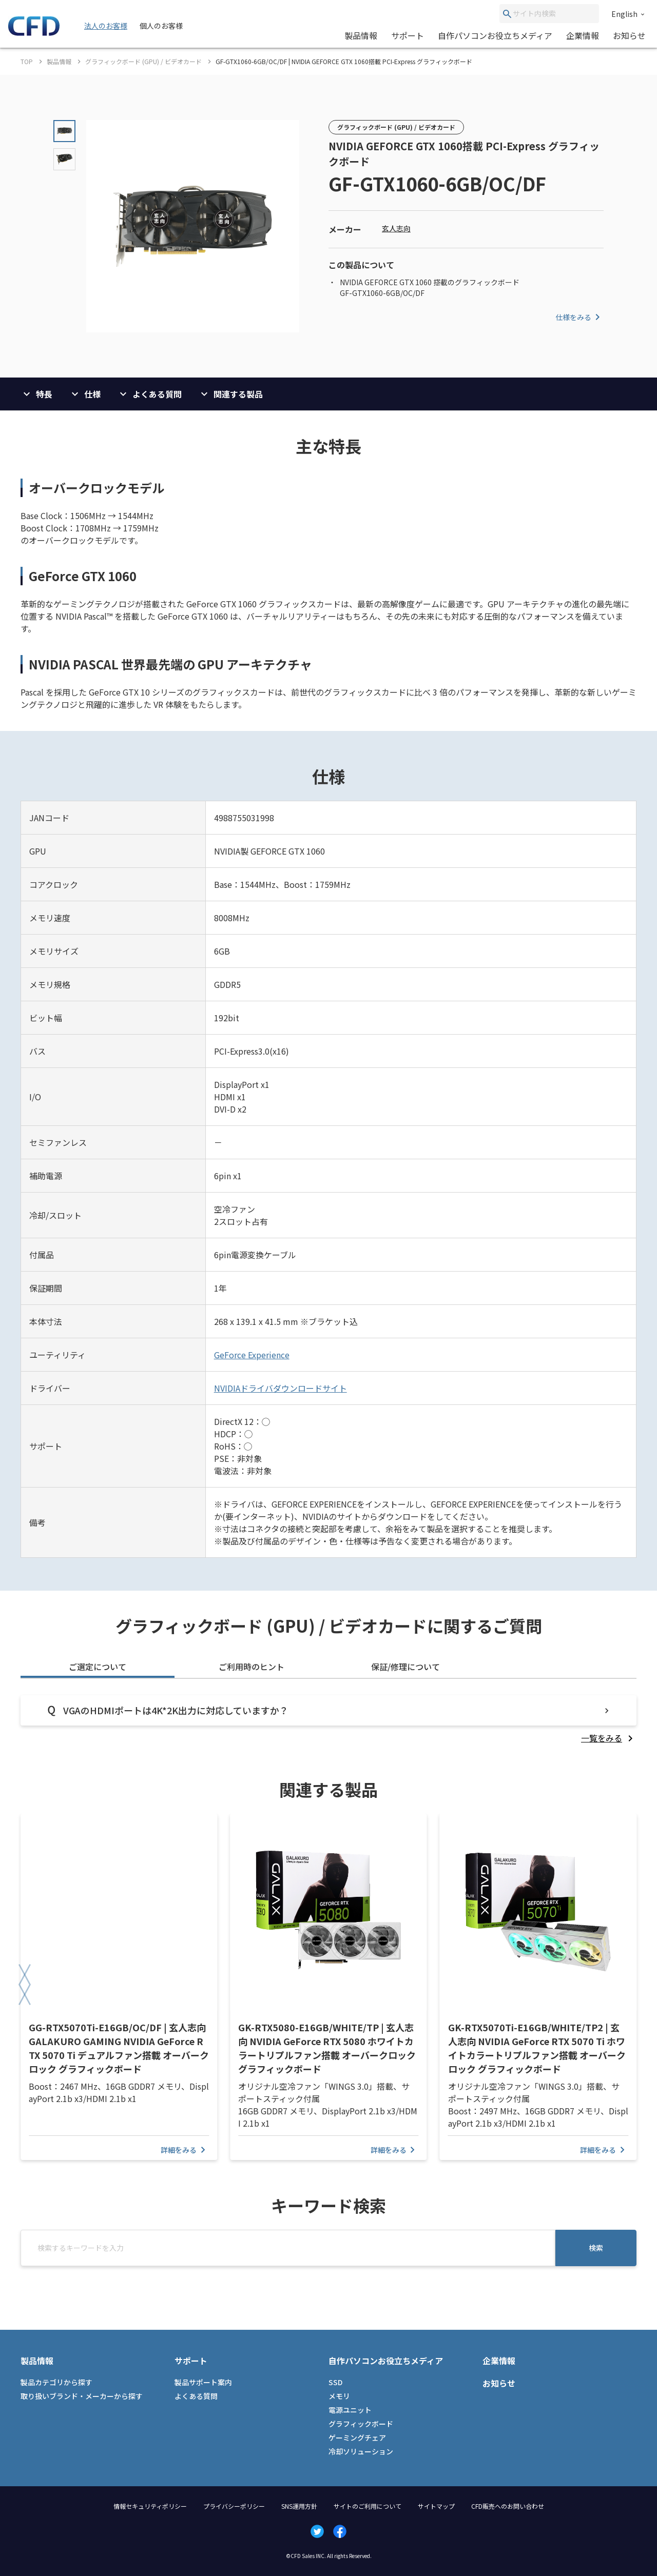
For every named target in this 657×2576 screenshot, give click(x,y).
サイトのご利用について (367, 2506)
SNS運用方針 (299, 2506)
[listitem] (608, 1738)
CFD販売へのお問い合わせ (507, 2506)
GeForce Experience (251, 1355)
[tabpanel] (328, 1719)
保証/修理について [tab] (405, 1666)
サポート (407, 35)
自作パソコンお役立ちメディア (495, 35)
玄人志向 (396, 228)
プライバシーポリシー (234, 2506)
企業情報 (582, 35)
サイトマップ (436, 2506)
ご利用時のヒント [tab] (251, 1666)
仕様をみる (579, 317)
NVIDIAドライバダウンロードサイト (280, 1388)
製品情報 (360, 35)
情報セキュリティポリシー (150, 2506)
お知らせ (629, 35)
